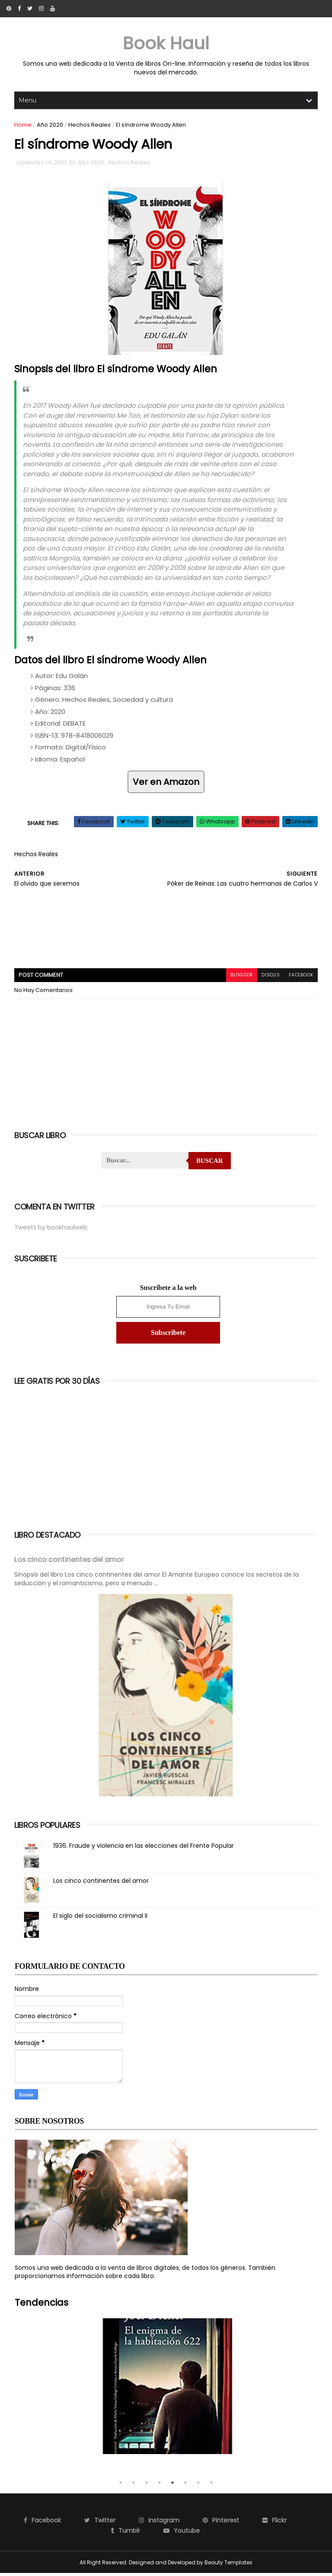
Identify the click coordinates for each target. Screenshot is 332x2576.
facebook (300, 978)
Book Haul (166, 43)
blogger (240, 978)
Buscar (209, 1164)
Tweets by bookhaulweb (51, 1230)
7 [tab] (198, 2485)
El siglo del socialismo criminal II (101, 1918)
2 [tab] (133, 2485)
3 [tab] (146, 2485)
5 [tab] (172, 2485)
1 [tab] (120, 2485)
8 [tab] (211, 2485)
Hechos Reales (90, 125)
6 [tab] (185, 2485)
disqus (269, 978)
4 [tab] (159, 2485)
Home (23, 125)
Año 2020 (50, 125)
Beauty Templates (228, 2565)
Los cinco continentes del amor (69, 1563)
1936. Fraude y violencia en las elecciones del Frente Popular (144, 1848)
